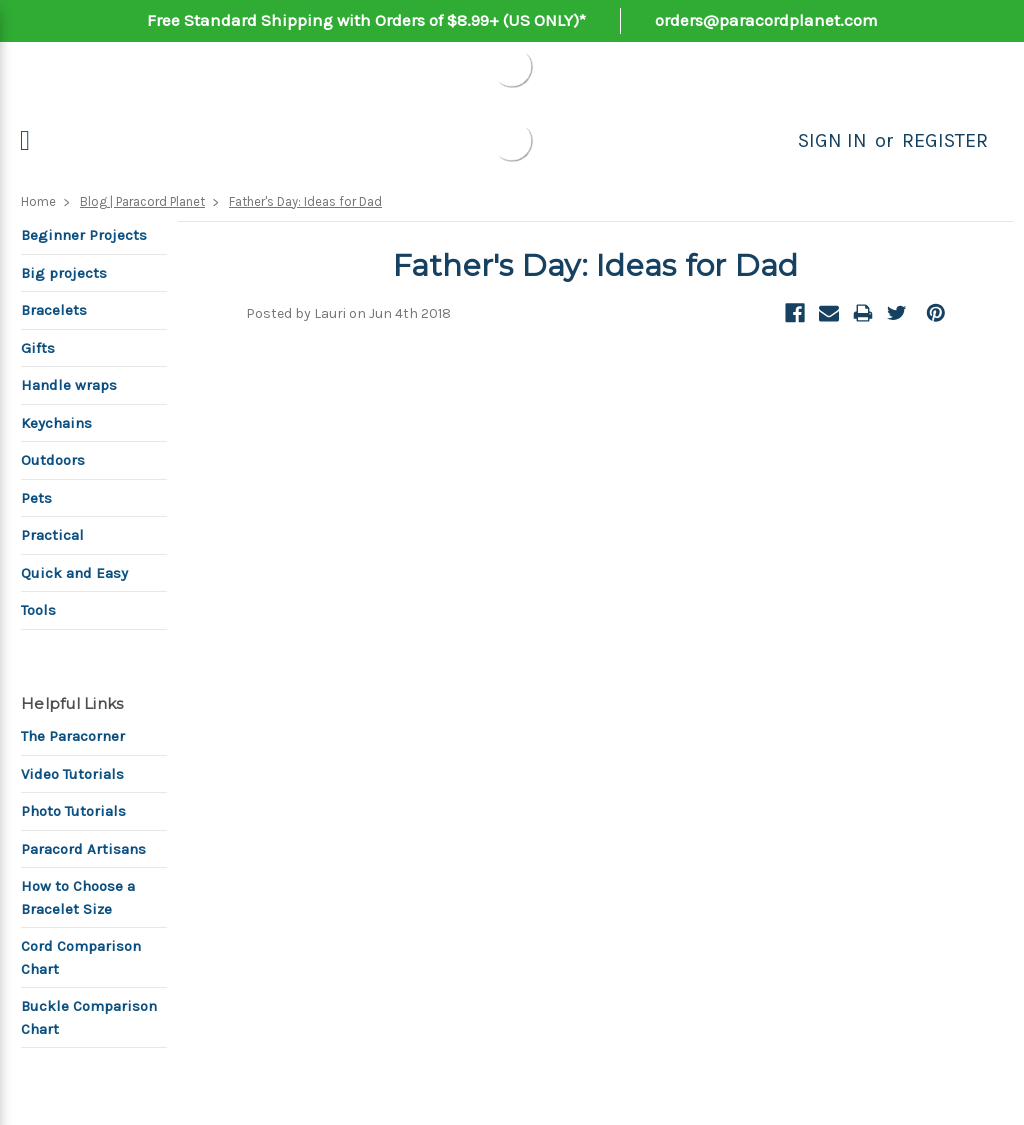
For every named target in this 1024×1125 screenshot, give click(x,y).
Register (945, 140)
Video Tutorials (72, 774)
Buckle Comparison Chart (89, 1017)
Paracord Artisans (83, 849)
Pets (36, 498)
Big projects (64, 273)
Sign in (832, 140)
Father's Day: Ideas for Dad (305, 201)
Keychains (56, 423)
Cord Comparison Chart (81, 957)
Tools (38, 610)
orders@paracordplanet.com (766, 20)
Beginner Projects (84, 235)
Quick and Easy (74, 573)
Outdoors (53, 460)
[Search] (776, 141)
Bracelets (54, 310)
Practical (52, 535)
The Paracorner (73, 736)
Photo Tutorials (73, 811)
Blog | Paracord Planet (142, 201)
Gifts (38, 348)
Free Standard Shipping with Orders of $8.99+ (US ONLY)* (366, 20)
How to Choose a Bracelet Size (78, 897)
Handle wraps (69, 385)
